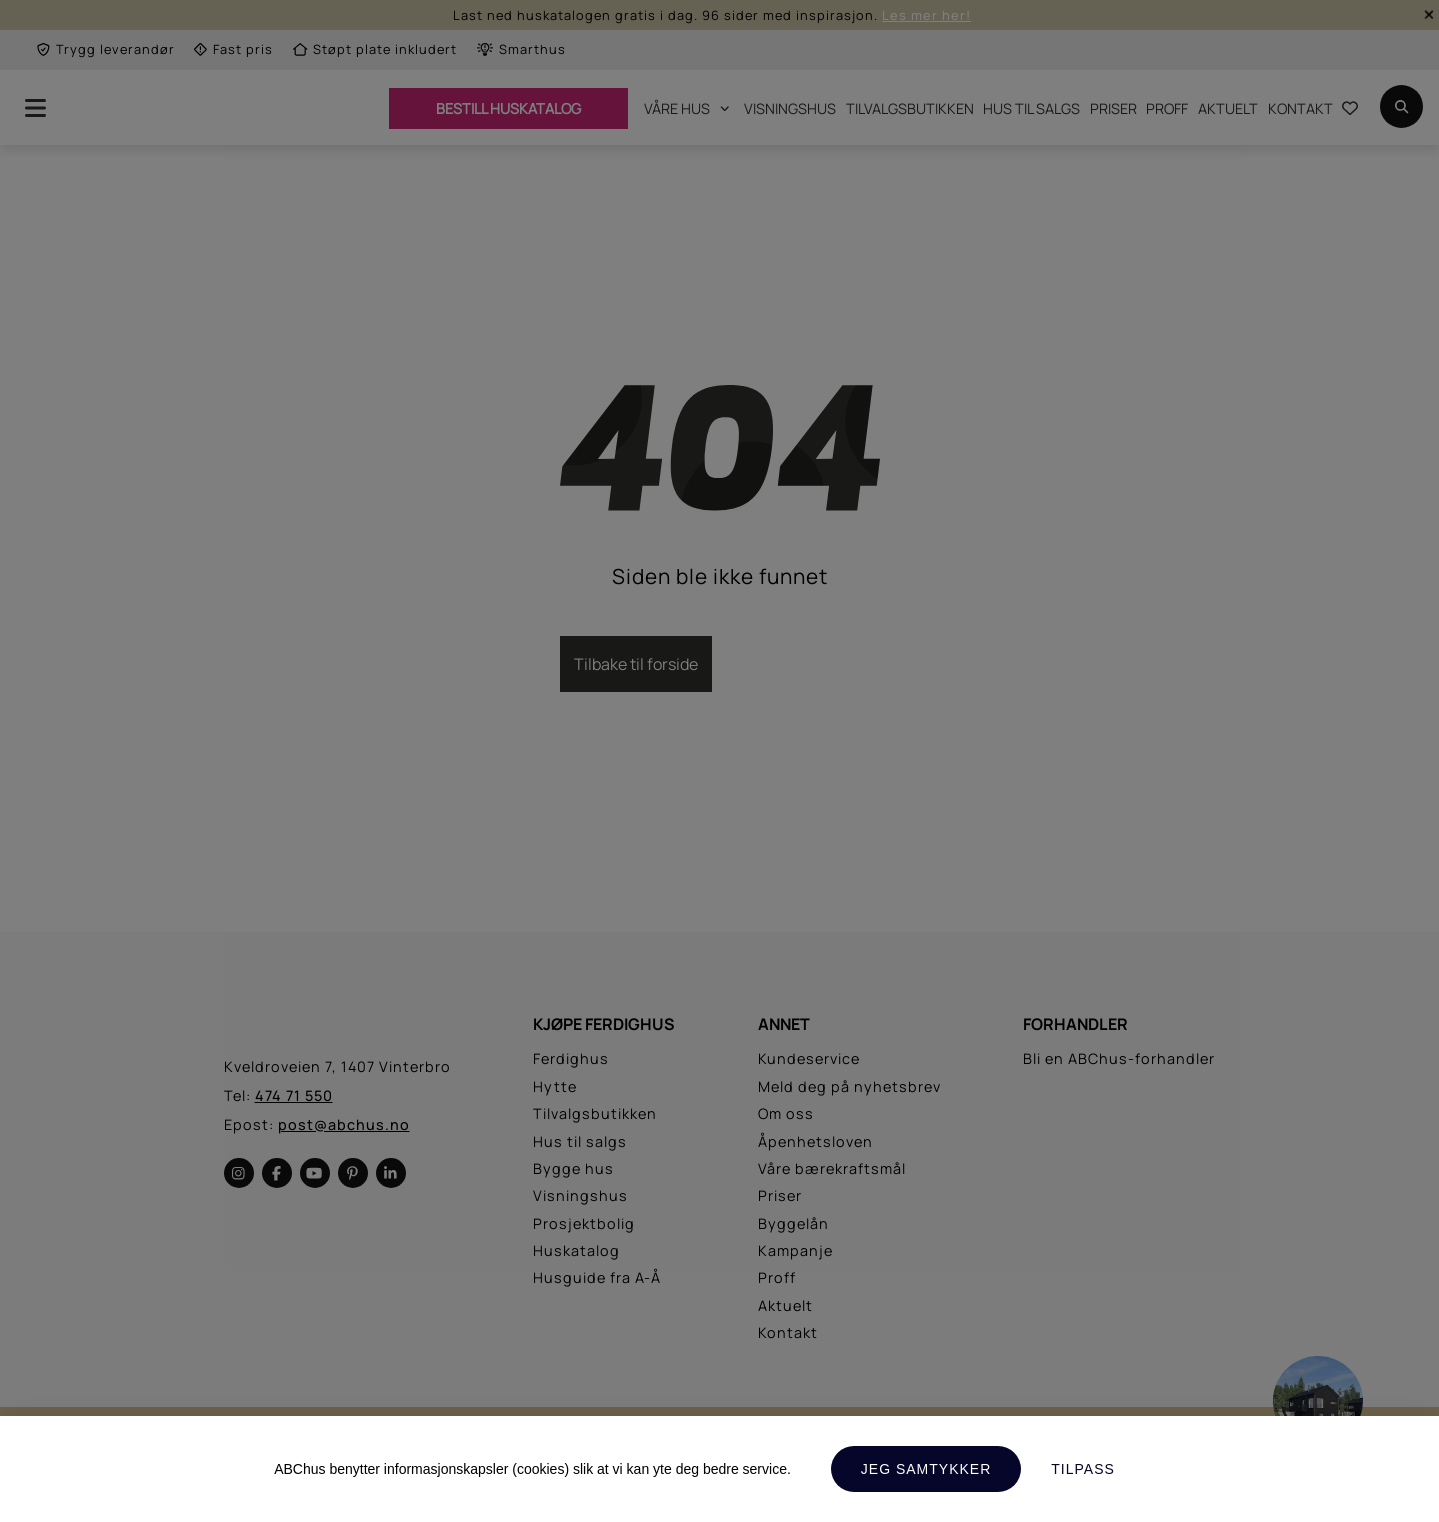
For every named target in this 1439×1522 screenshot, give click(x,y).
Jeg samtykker (926, 1469)
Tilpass (1083, 1469)
